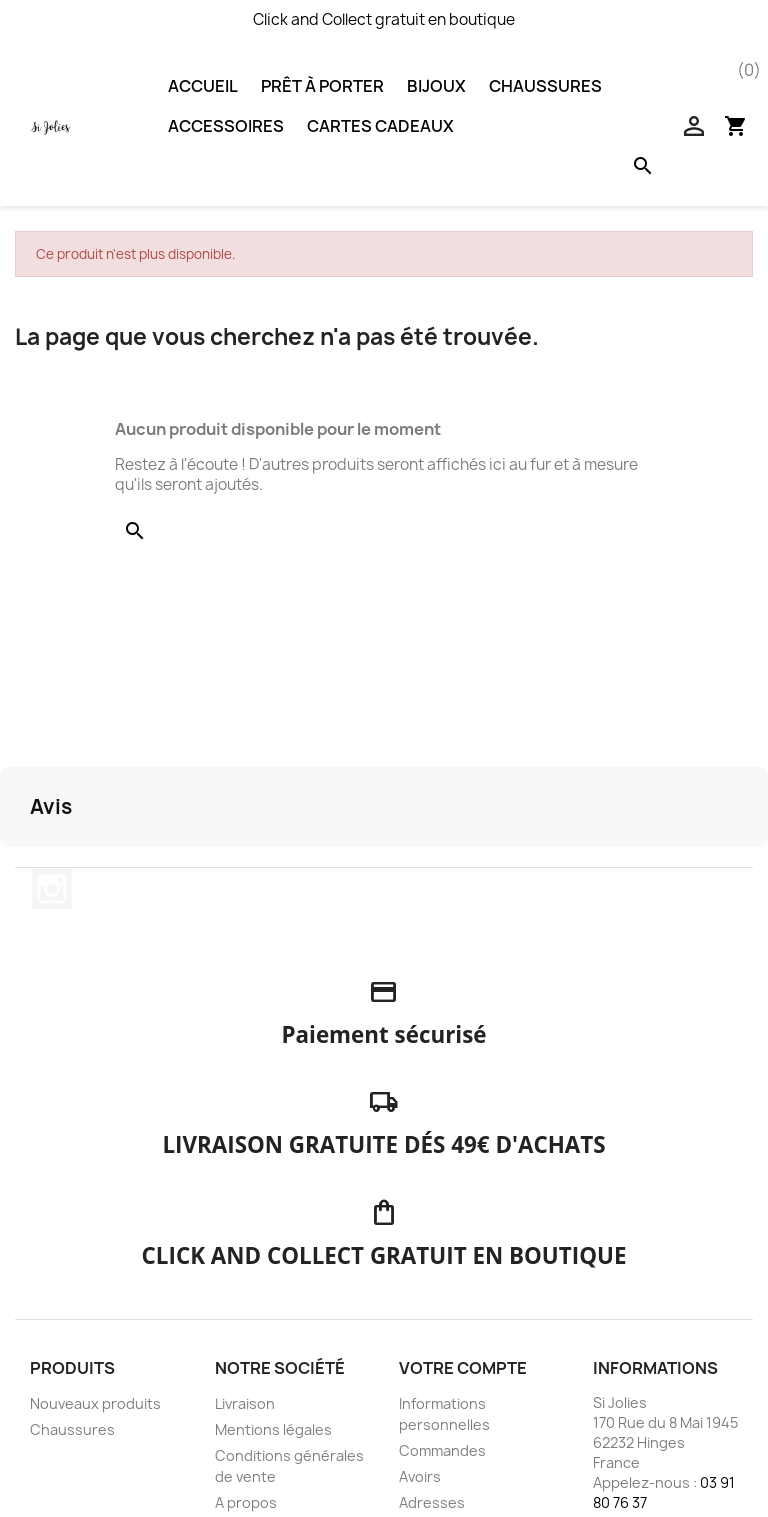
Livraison (245, 1403)
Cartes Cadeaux (380, 126)
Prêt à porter (322, 86)
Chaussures (545, 86)
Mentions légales (273, 1429)
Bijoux (436, 86)
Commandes (442, 1450)
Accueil (203, 86)
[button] (16, 867)
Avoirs (420, 1476)
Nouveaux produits (95, 1403)
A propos (246, 1502)
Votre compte (463, 1368)
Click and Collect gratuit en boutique (384, 19)
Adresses (432, 1502)
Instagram (52, 889)
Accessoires (226, 126)
